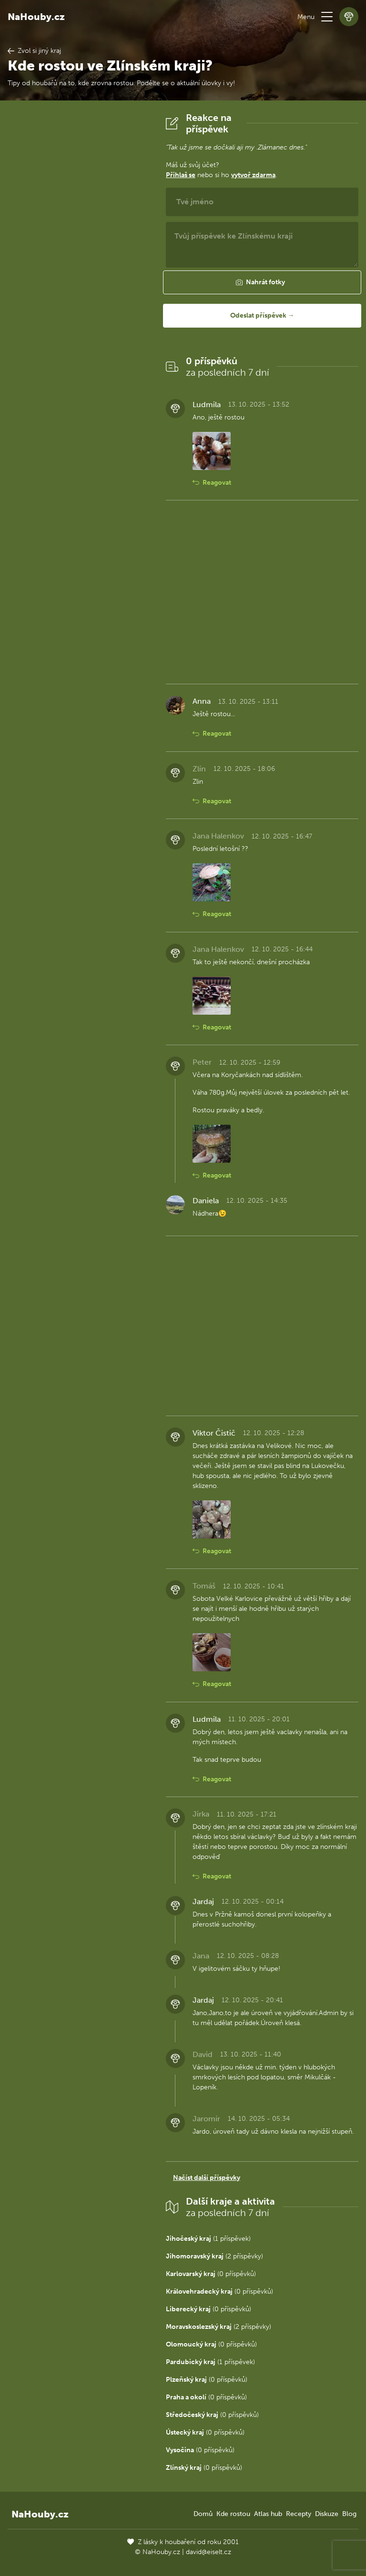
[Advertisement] (79, 255)
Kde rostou (233, 2514)
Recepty (298, 2514)
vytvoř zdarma (253, 175)
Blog (349, 2514)
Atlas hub (268, 2514)
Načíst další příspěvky (206, 2178)
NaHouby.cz (36, 16)
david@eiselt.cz (208, 2552)
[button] (327, 16)
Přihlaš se (180, 175)
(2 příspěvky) (214, 2256)
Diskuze (326, 2514)
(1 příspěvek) (208, 2239)
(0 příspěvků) (211, 2274)
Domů (203, 2514)
